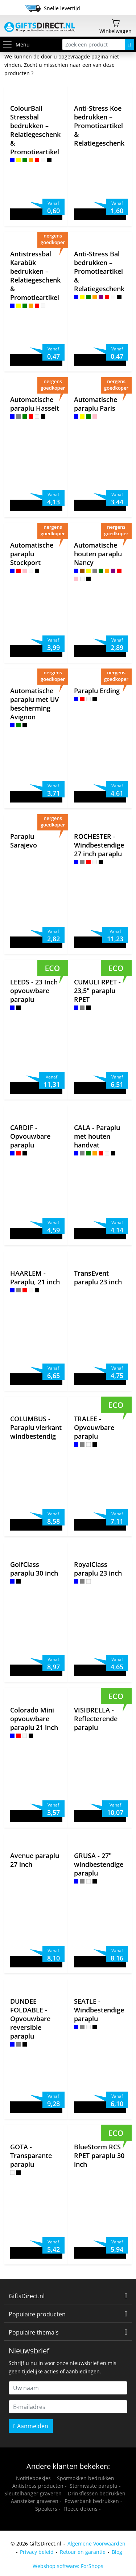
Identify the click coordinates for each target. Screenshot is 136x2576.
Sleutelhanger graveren (33, 2493)
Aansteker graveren (34, 2501)
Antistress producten (37, 2485)
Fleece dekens (80, 2508)
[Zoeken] (129, 44)
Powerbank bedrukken (92, 2501)
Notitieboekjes (33, 2478)
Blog (117, 2551)
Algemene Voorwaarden (96, 2543)
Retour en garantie (83, 2551)
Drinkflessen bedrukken (96, 2493)
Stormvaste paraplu (94, 2485)
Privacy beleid (37, 2551)
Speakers (46, 2508)
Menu (16, 44)
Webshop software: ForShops (68, 2566)
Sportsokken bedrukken (85, 2478)
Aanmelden (30, 2426)
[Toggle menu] (9, 44)
